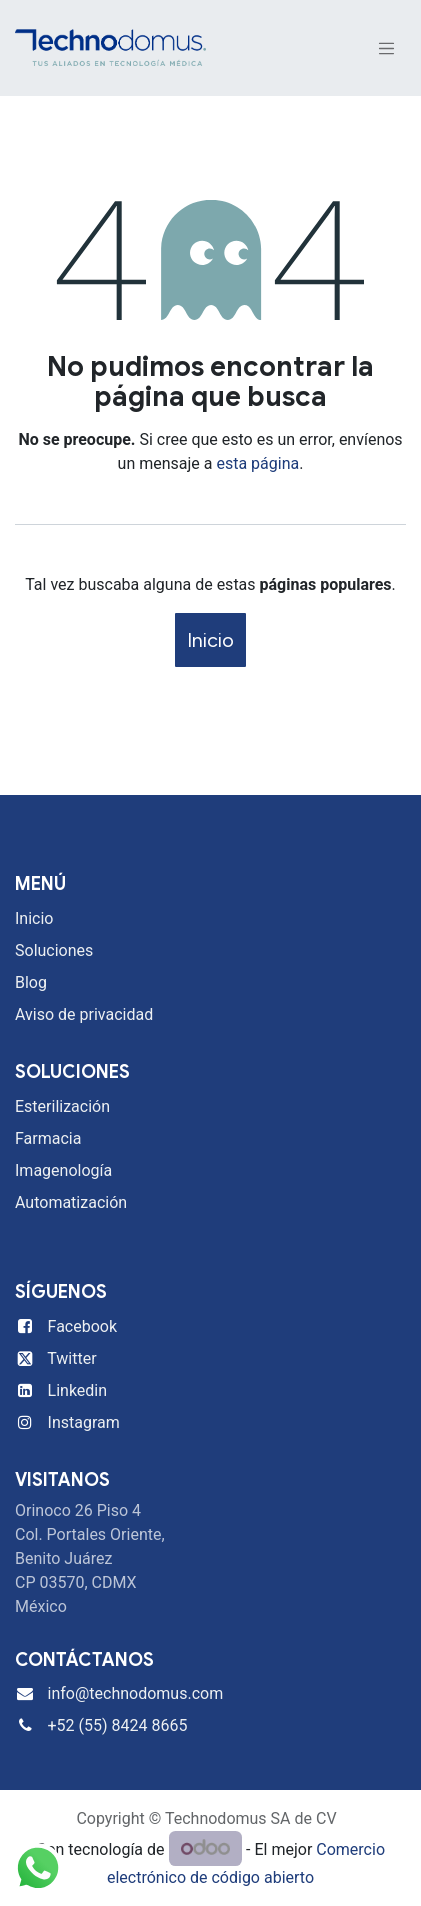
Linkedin (78, 1390)
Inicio (210, 640)
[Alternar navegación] (387, 48)
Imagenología (63, 1170)
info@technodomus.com (136, 1693)
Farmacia (48, 1138)
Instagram (84, 1422)
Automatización (71, 1202)
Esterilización (62, 1106)
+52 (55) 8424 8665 (118, 1725)
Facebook (82, 1326)
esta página (257, 463)
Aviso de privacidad (84, 1014)
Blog (31, 982)
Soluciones (54, 950)
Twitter (71, 1358)
